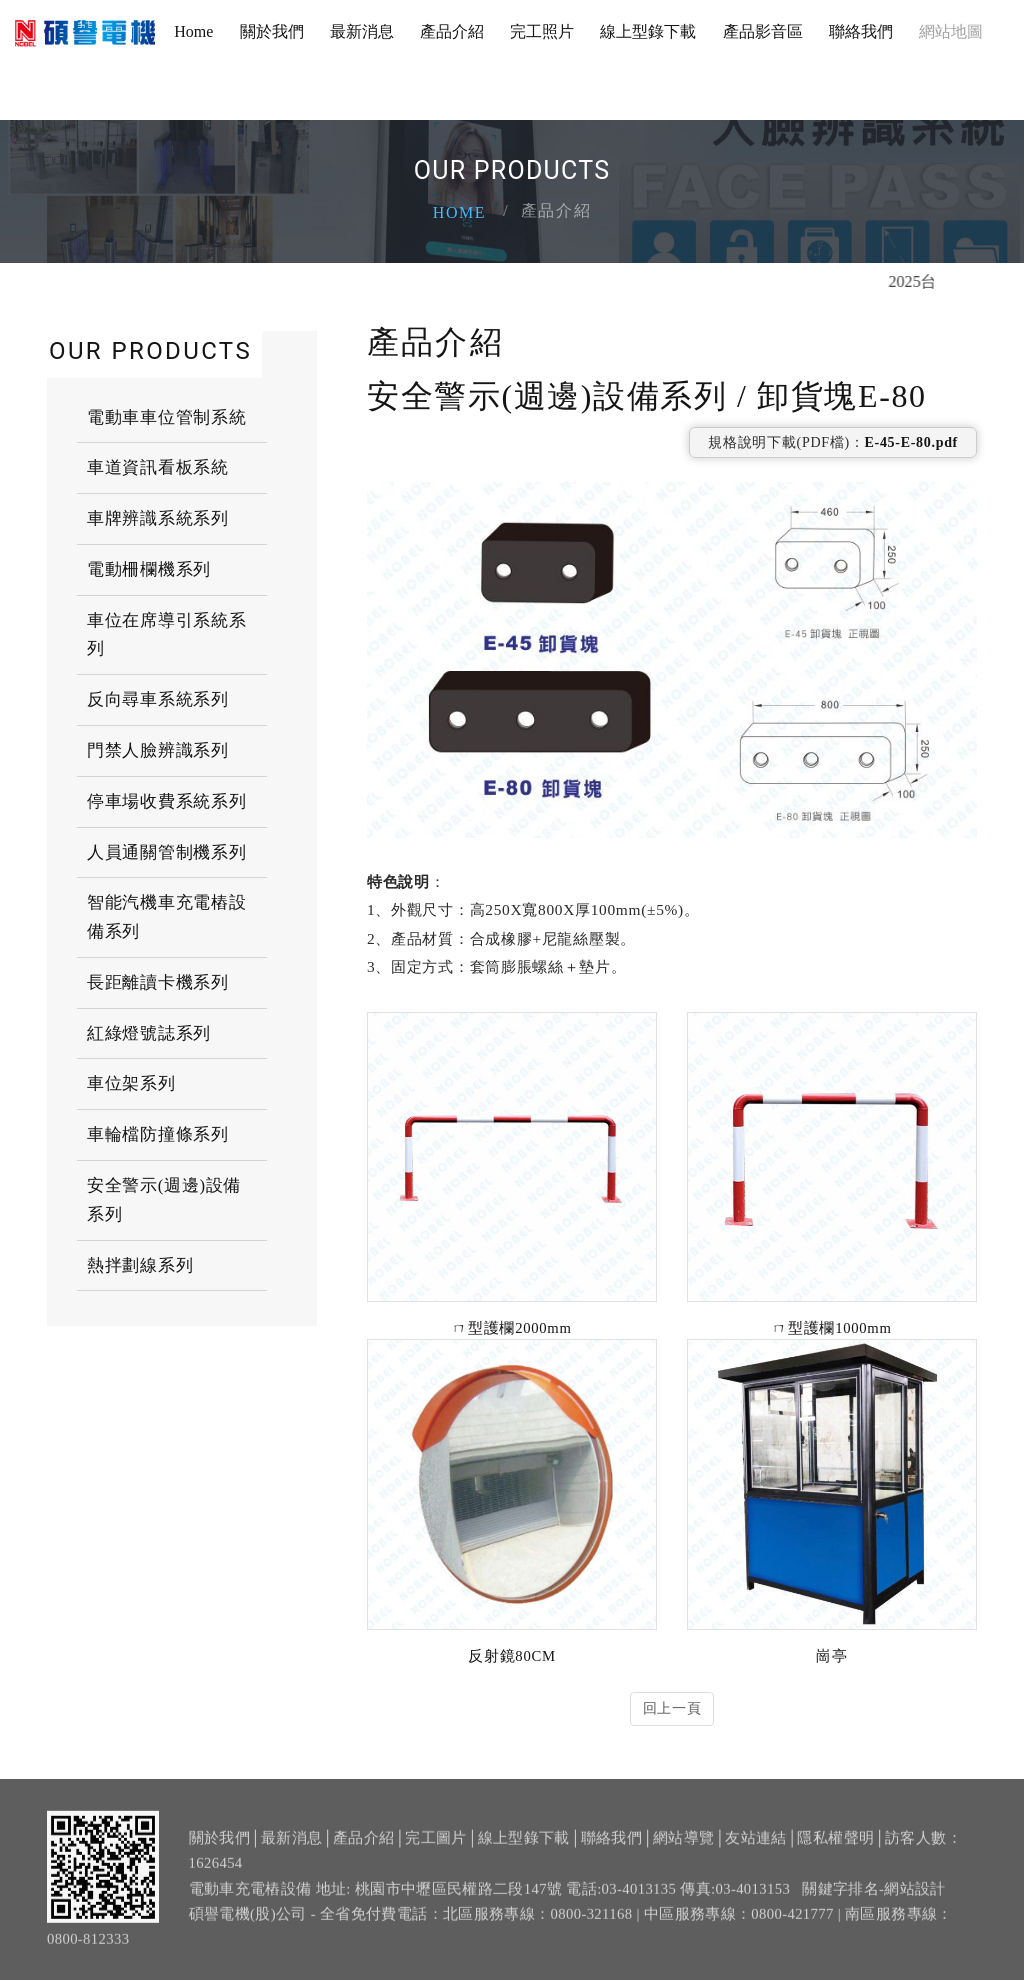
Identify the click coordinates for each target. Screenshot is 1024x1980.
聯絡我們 (861, 31)
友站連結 (755, 1849)
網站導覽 (683, 1849)
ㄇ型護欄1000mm (831, 1328)
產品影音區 (763, 31)
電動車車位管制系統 (166, 417)
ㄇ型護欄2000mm (511, 1328)
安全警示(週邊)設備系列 (164, 1200)
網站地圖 (951, 31)
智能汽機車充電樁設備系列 (166, 917)
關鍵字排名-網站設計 (874, 1899)
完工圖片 (435, 1849)
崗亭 (831, 1656)
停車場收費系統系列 (166, 801)
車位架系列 (131, 1083)
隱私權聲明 (835, 1849)
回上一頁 (672, 1708)
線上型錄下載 (648, 31)
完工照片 (542, 31)
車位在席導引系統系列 (166, 635)
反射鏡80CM (511, 1656)
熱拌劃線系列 (140, 1265)
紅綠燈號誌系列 (149, 1033)
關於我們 (272, 31)
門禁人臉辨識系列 (158, 750)
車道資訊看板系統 (158, 467)
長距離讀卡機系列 (158, 982)
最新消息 (362, 31)
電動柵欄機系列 (149, 569)
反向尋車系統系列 (158, 699)
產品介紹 (452, 31)
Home (193, 31)
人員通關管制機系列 (166, 852)
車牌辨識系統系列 (158, 518)
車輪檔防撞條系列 (158, 1134)
